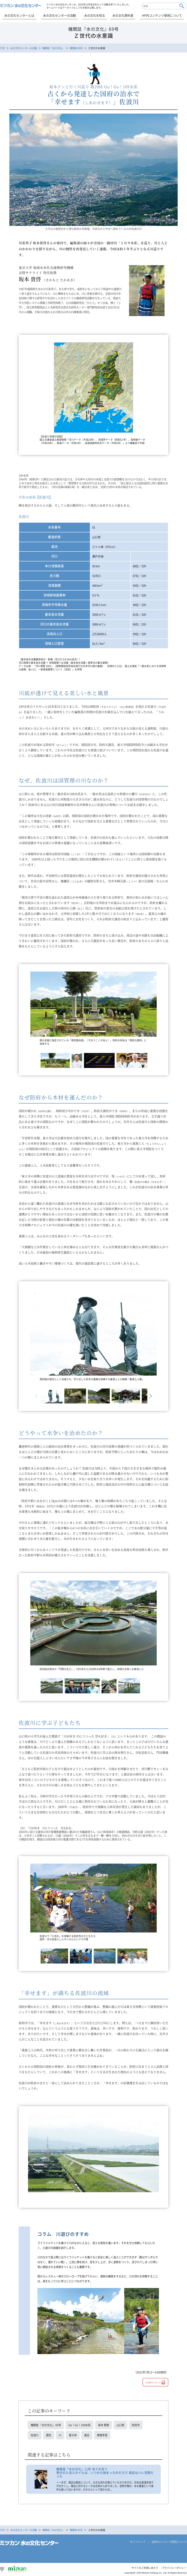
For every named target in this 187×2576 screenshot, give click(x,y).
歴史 (48, 2435)
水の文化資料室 (122, 15)
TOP (2, 48)
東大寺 (73, 2435)
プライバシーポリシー (174, 2568)
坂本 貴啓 (103, 2425)
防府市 (136, 2425)
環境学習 (102, 2435)
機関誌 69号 (76, 48)
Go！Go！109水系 (79, 2425)
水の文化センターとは (19, 15)
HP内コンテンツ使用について (162, 15)
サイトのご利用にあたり (144, 2568)
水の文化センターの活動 (59, 15)
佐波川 (35, 2435)
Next (150, 1395)
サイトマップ (137, 2542)
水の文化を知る (94, 15)
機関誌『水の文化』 (53, 48)
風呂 (86, 2435)
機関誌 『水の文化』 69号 (46, 2425)
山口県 (120, 2425)
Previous (37, 1395)
